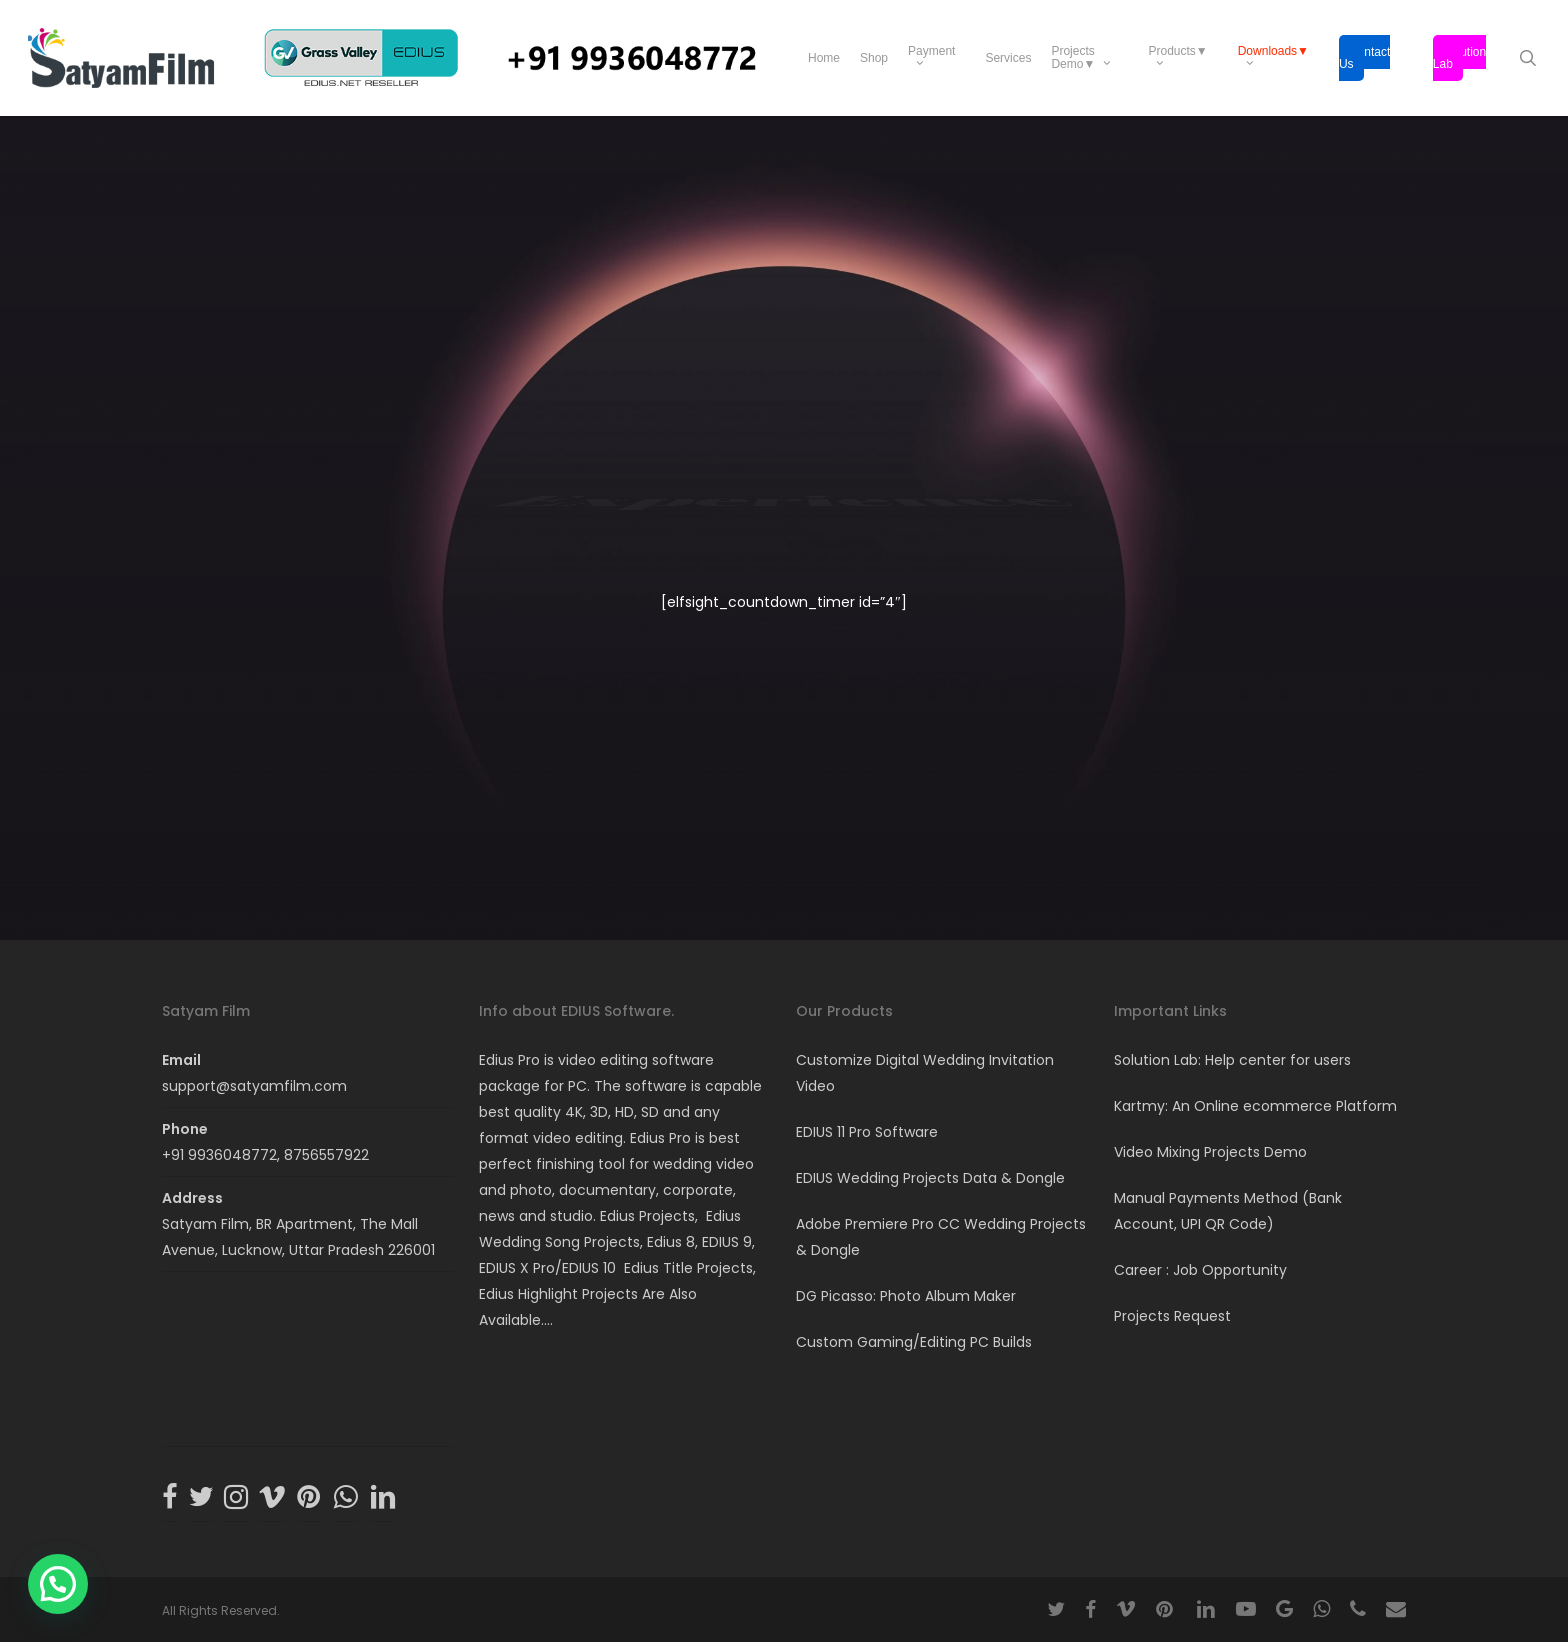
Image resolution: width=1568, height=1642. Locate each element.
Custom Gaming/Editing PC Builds (914, 1342)
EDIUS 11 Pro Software (867, 1132)
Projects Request (1172, 1316)
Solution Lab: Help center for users (1232, 1060)
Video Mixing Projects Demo (1210, 1152)
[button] (58, 1584)
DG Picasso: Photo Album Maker (906, 1296)
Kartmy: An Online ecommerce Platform (1255, 1106)
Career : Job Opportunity (1200, 1270)
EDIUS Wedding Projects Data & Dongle (930, 1178)
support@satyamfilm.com (254, 1086)
